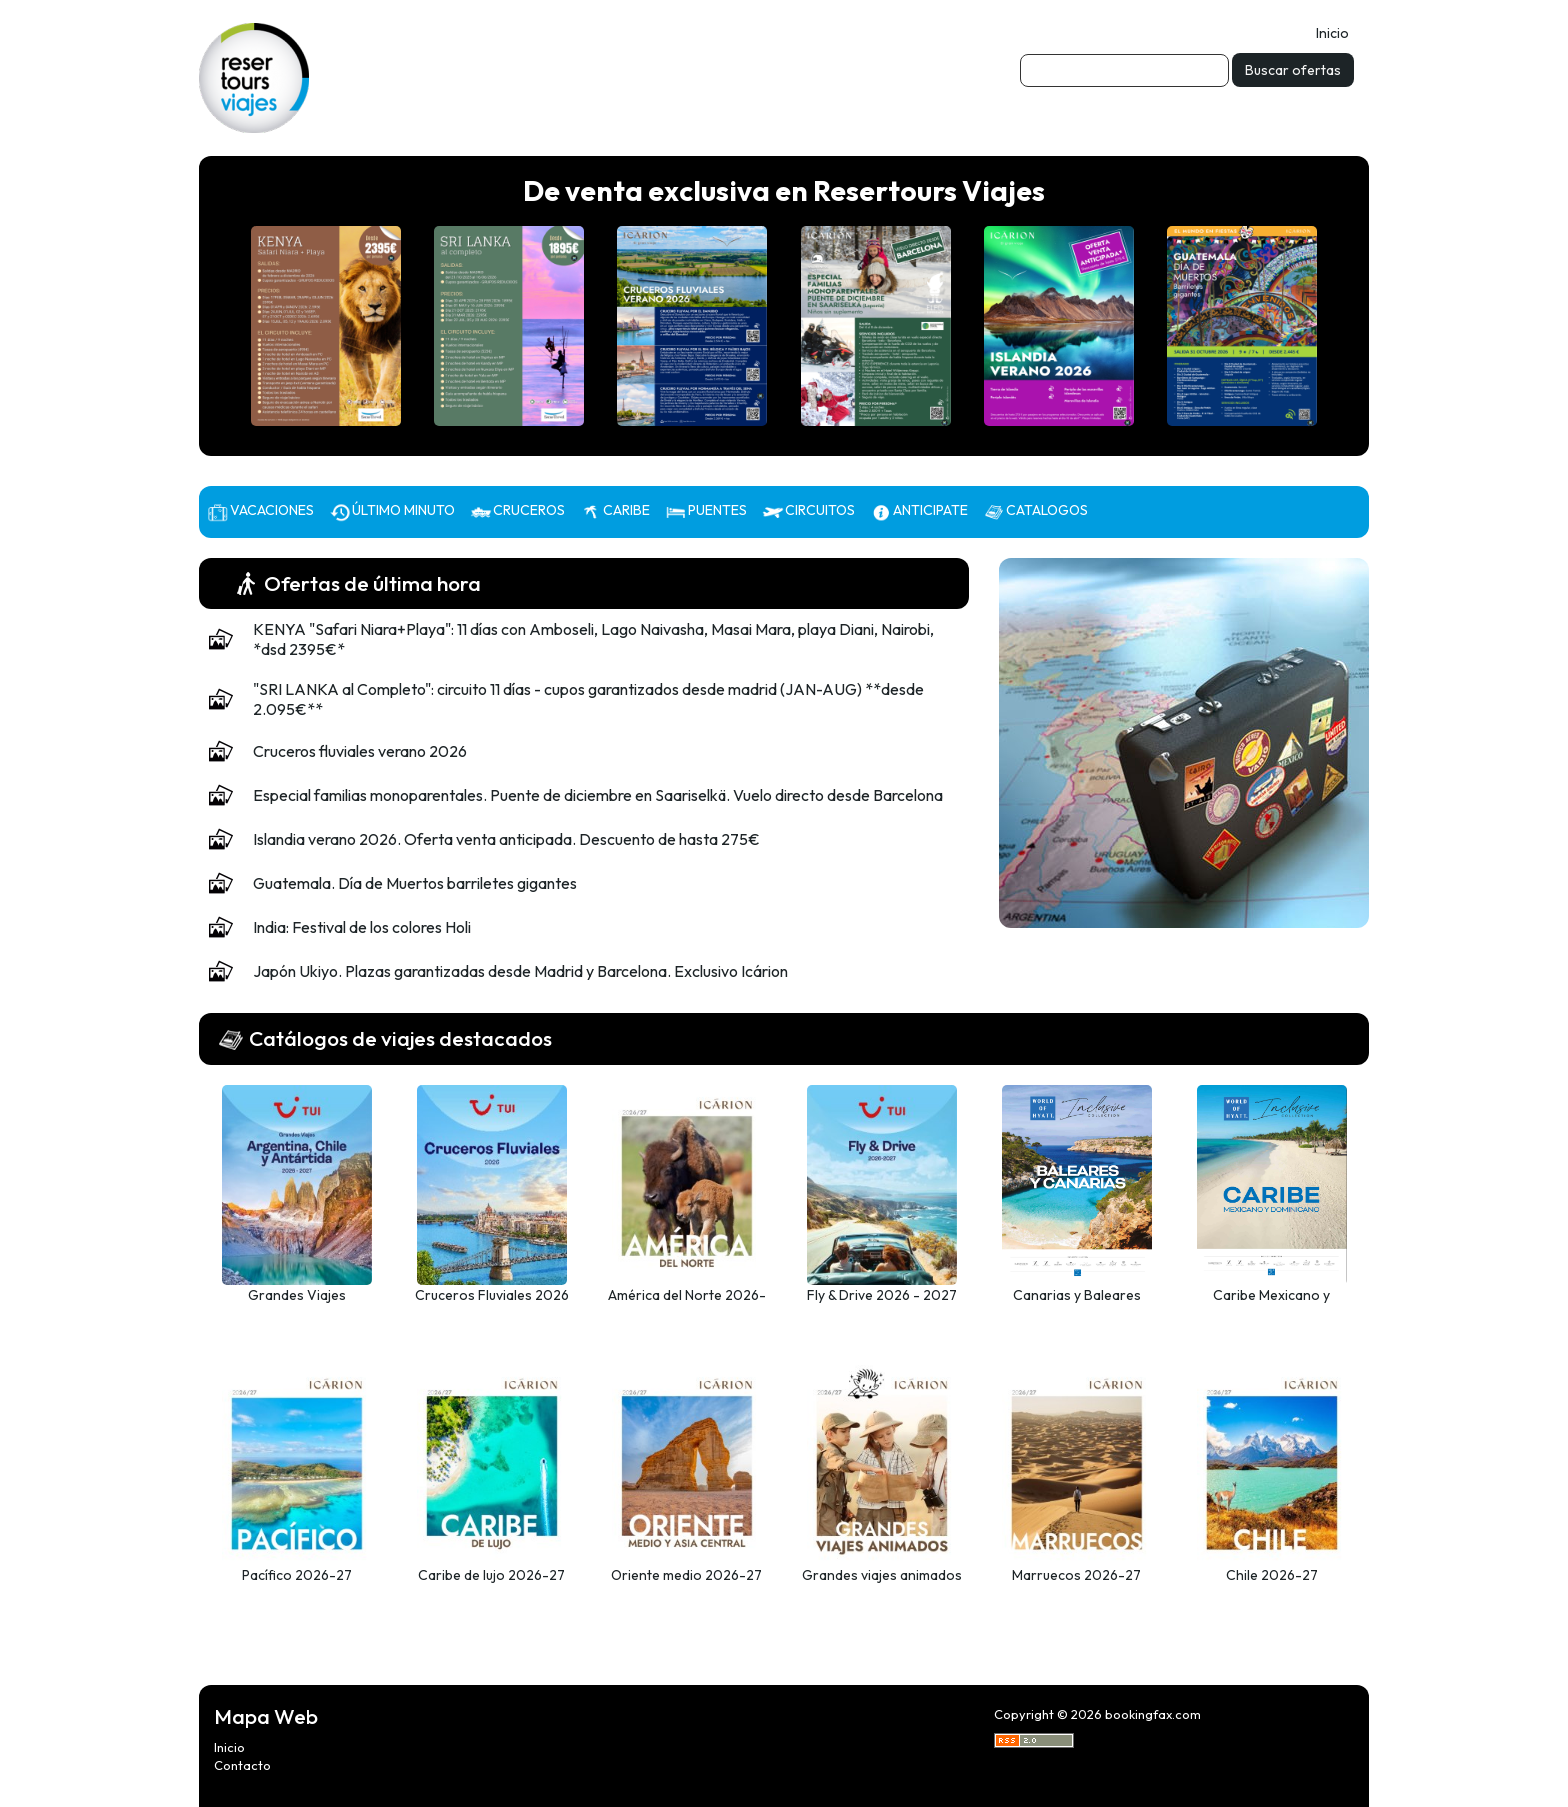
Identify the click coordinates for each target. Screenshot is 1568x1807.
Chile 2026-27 (1272, 1575)
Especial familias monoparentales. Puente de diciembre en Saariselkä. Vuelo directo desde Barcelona (598, 795)
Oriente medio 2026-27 (686, 1575)
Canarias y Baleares (1077, 1295)
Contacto (242, 1765)
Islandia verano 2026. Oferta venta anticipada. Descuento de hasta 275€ (506, 839)
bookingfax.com (1153, 1714)
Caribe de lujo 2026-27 (491, 1575)
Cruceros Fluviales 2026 (492, 1295)
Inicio (1332, 33)
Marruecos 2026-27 (1076, 1575)
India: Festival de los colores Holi (362, 927)
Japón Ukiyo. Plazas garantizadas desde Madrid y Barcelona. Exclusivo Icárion (520, 971)
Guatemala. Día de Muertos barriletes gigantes (415, 883)
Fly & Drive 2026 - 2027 (882, 1295)
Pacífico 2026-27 (297, 1575)
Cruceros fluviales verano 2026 (360, 751)
